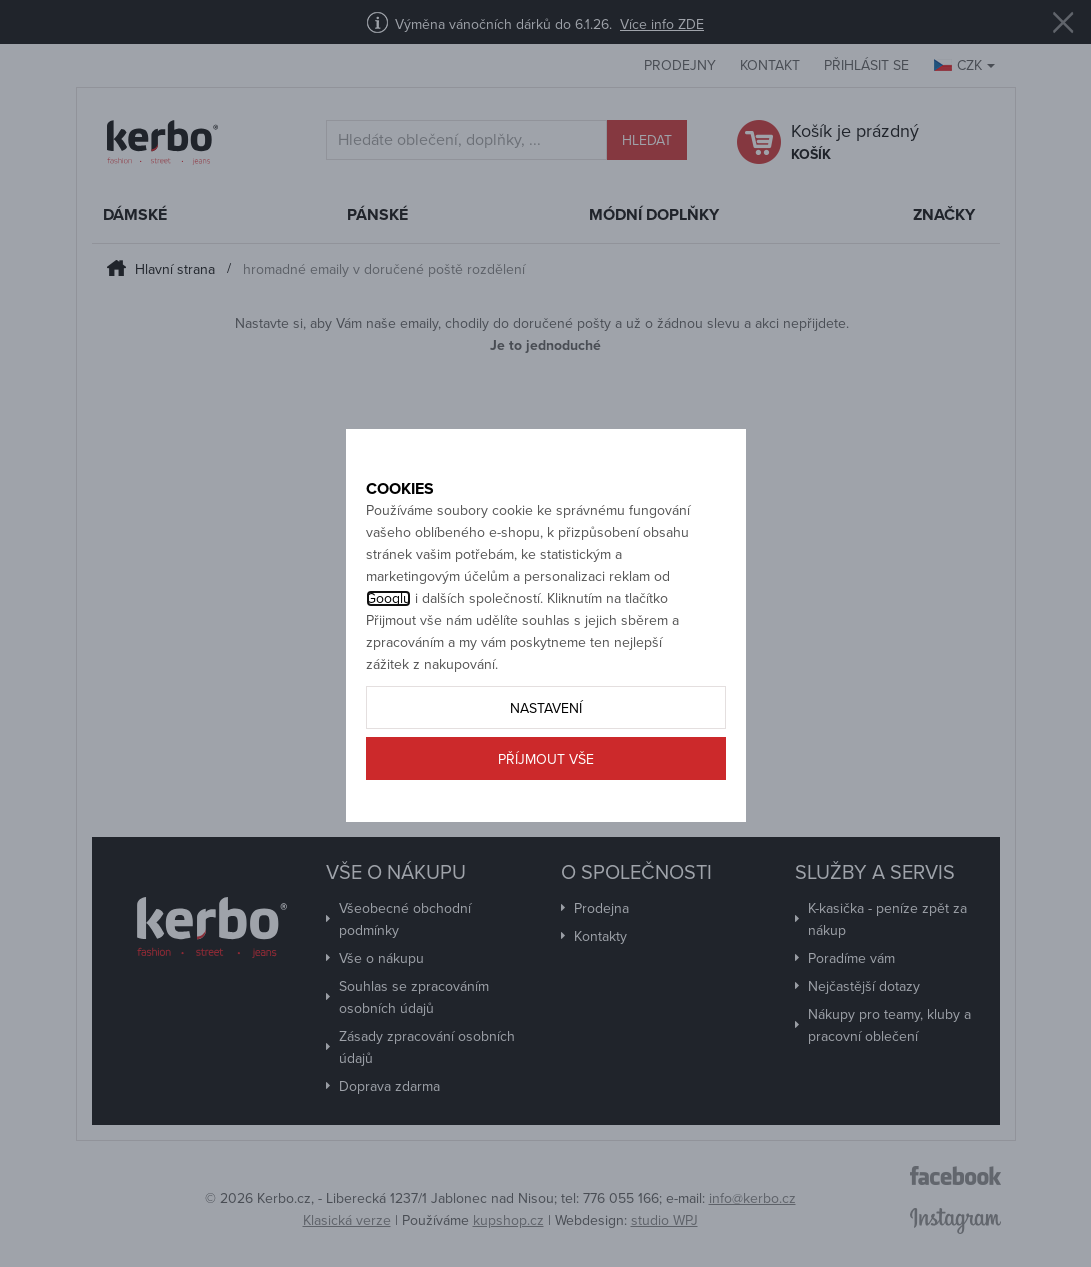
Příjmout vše (546, 802)
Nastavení (546, 751)
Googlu (388, 641)
